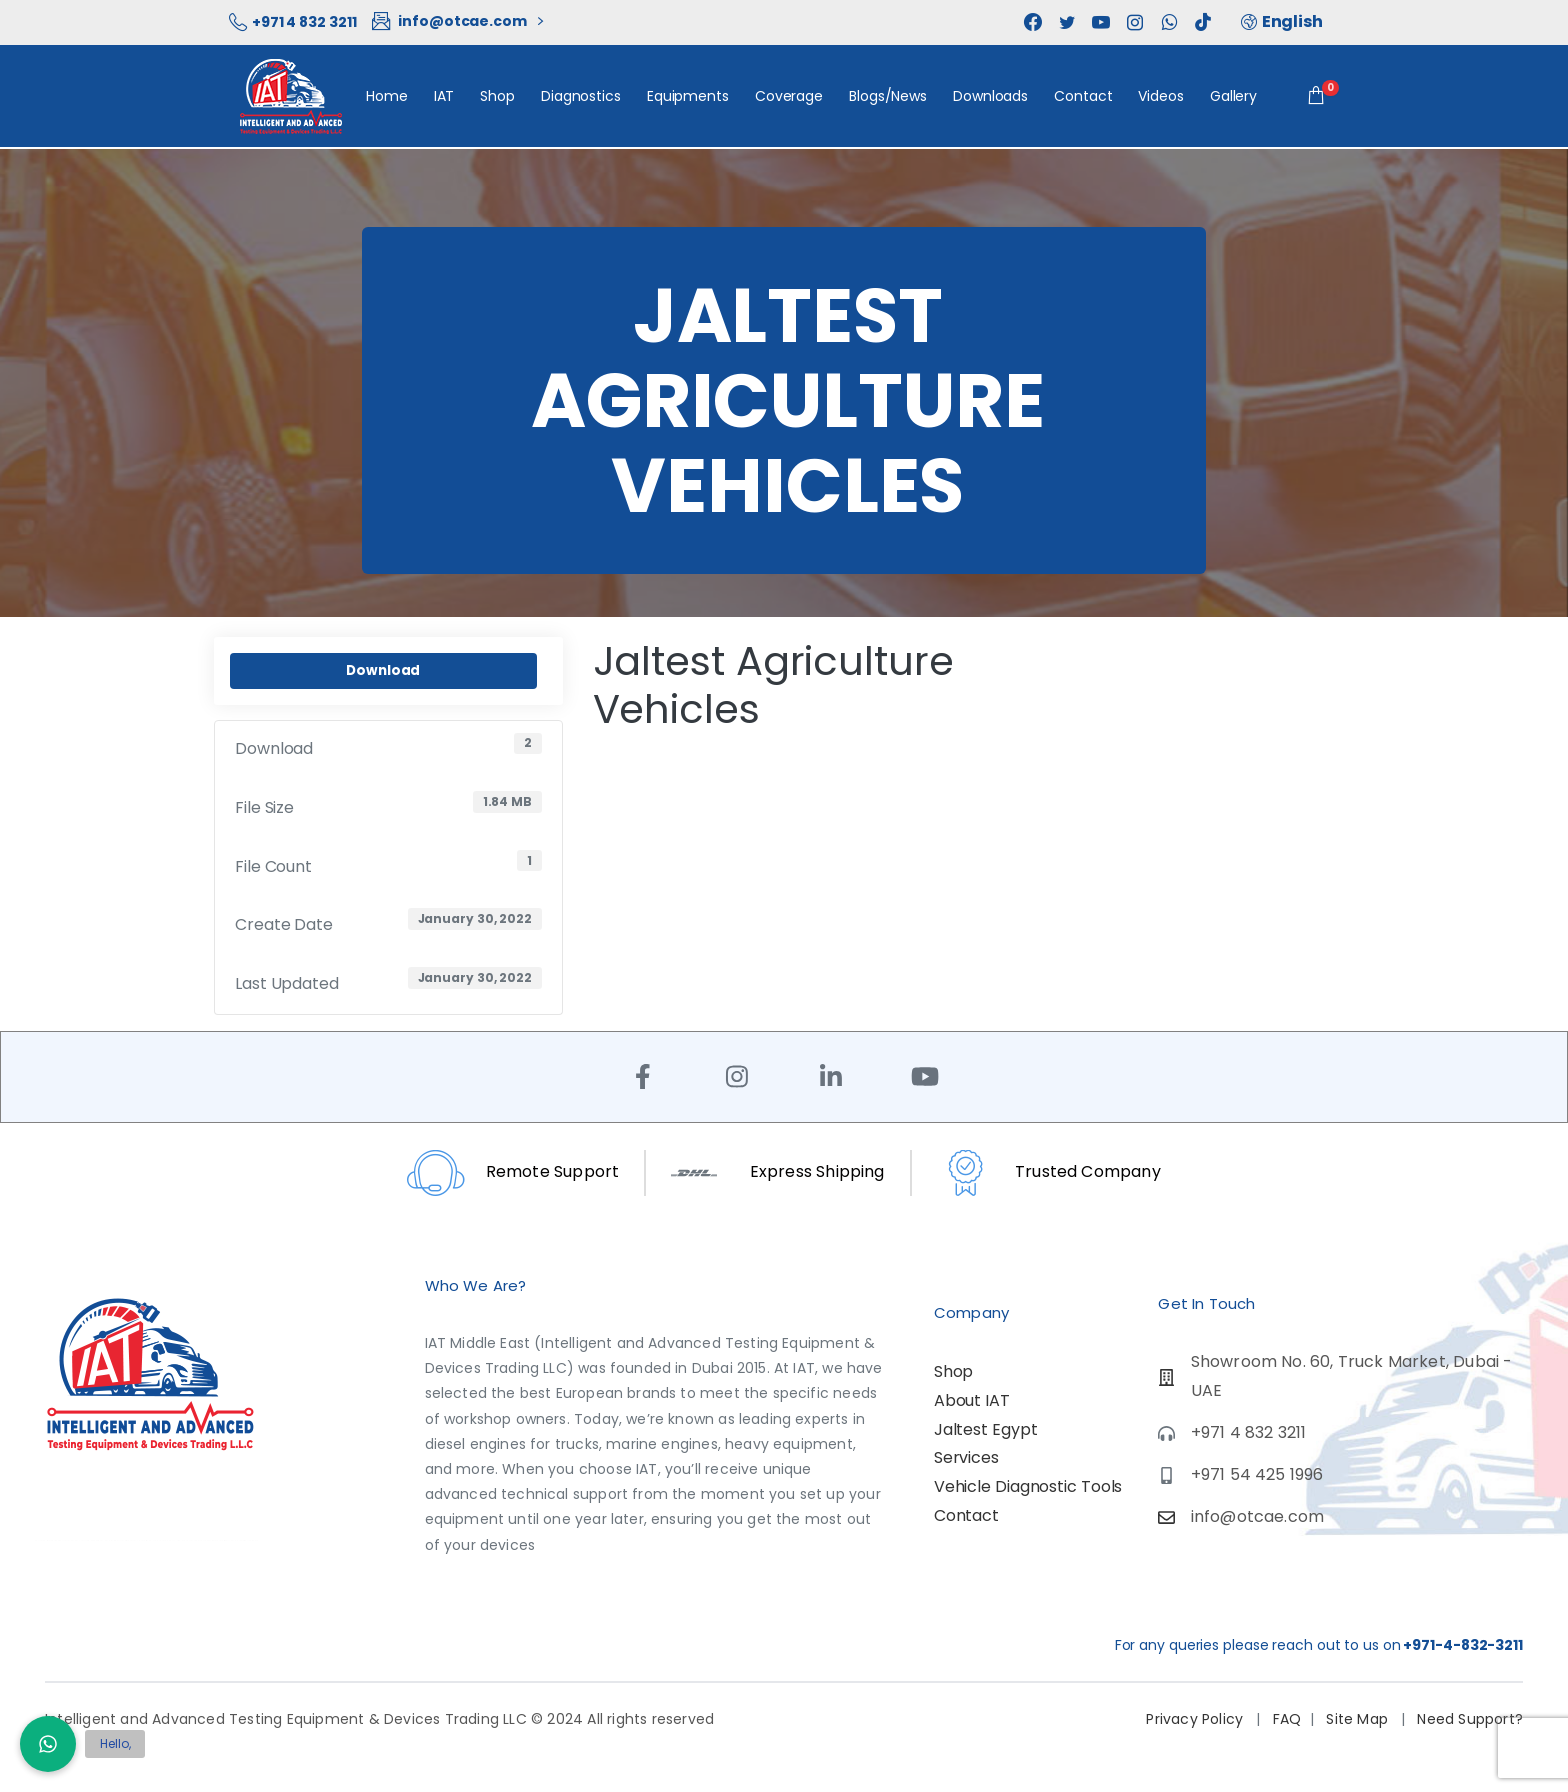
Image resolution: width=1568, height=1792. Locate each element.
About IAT (972, 1400)
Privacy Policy (1196, 1719)
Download (383, 670)
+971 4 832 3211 (292, 22)
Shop (954, 1371)
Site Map (1359, 1719)
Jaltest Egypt (986, 1429)
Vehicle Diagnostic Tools (1028, 1486)
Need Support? (1468, 1719)
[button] (48, 1744)
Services (966, 1457)
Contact (966, 1515)
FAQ (1287, 1719)
